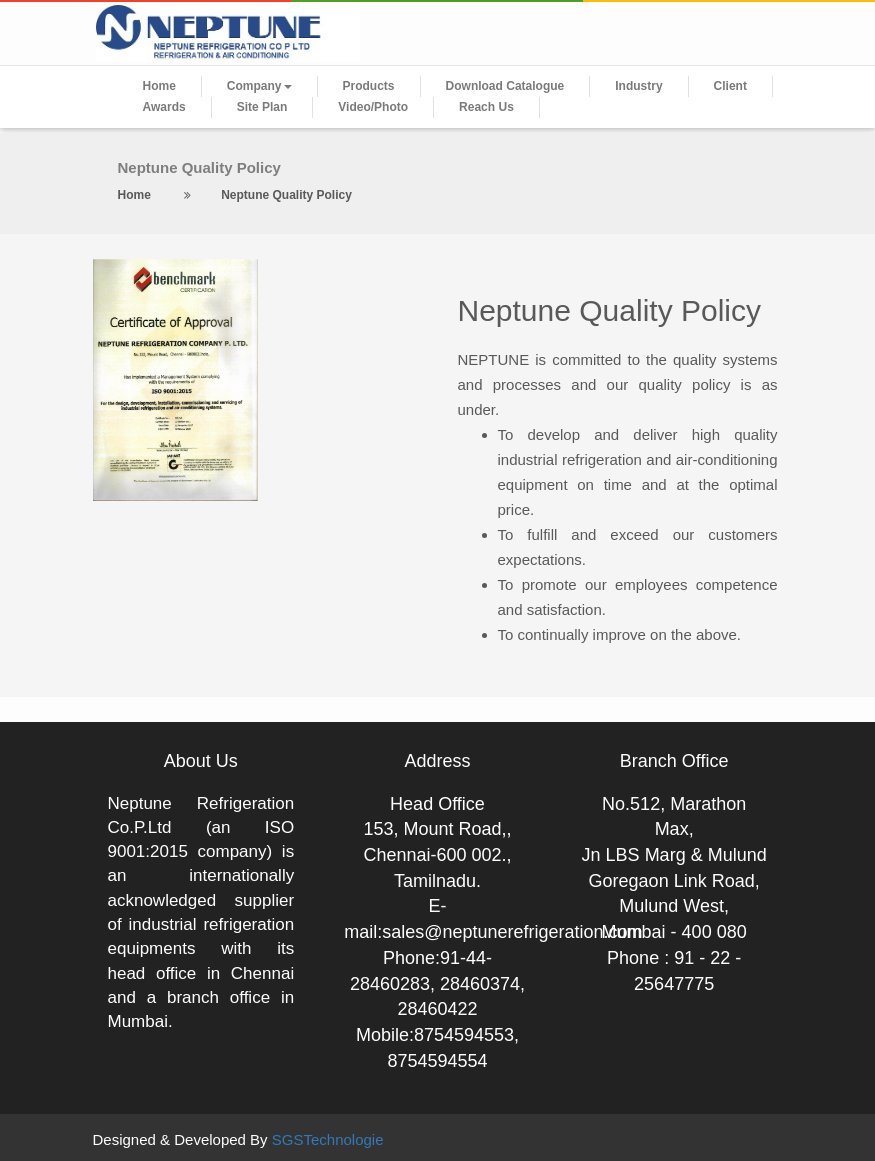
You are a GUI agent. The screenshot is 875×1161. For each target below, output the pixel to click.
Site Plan (262, 107)
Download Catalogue (505, 86)
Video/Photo (373, 107)
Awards (164, 107)
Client (730, 86)
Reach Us (486, 107)
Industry (638, 86)
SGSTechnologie (328, 1139)
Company (259, 86)
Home (159, 86)
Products (369, 86)
